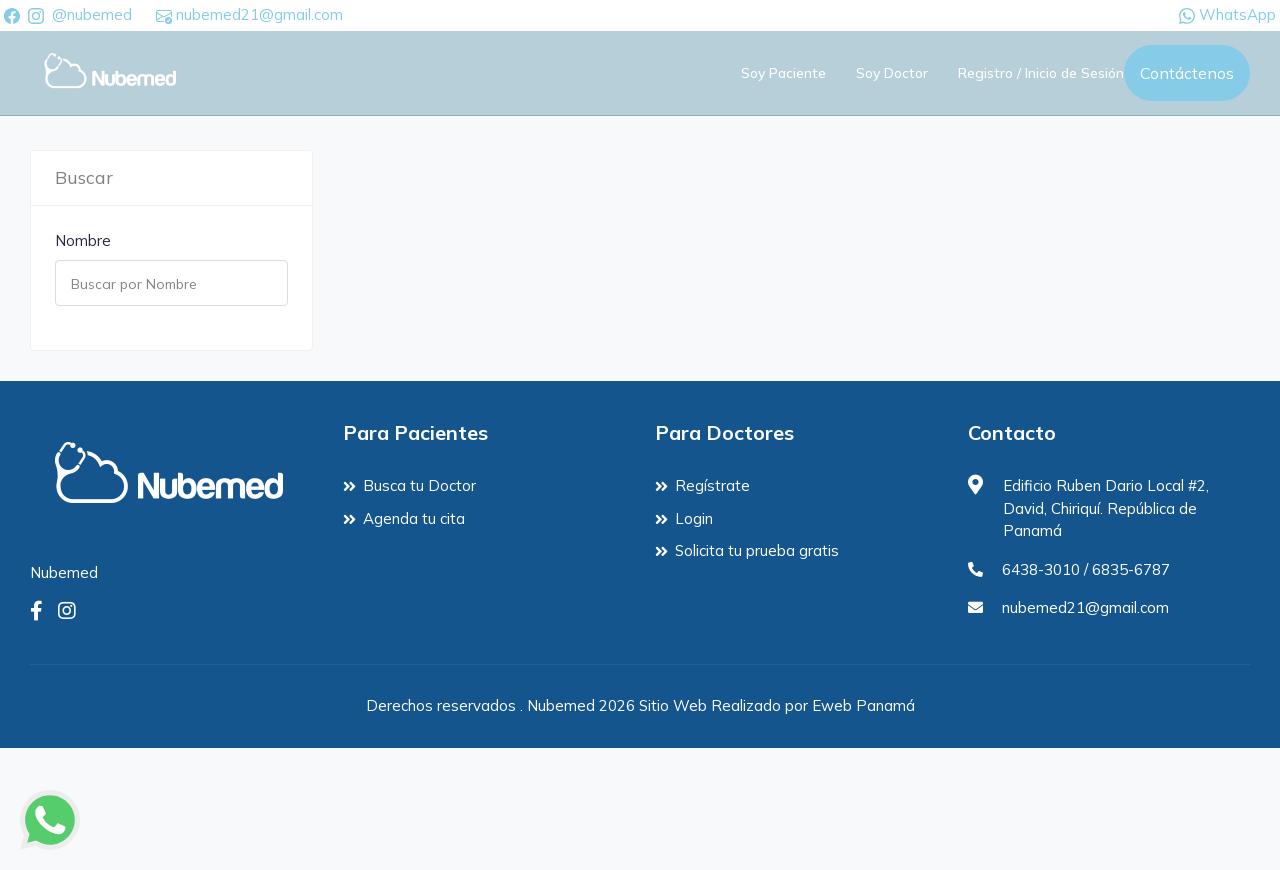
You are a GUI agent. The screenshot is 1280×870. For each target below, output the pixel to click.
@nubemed (92, 14)
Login (694, 518)
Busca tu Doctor (419, 485)
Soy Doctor (892, 73)
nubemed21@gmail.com (249, 14)
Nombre (83, 240)
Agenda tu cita (414, 518)
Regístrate (712, 485)
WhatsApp (1227, 14)
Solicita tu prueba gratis (757, 550)
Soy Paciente (783, 73)
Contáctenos (1187, 73)
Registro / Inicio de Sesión (1041, 73)
